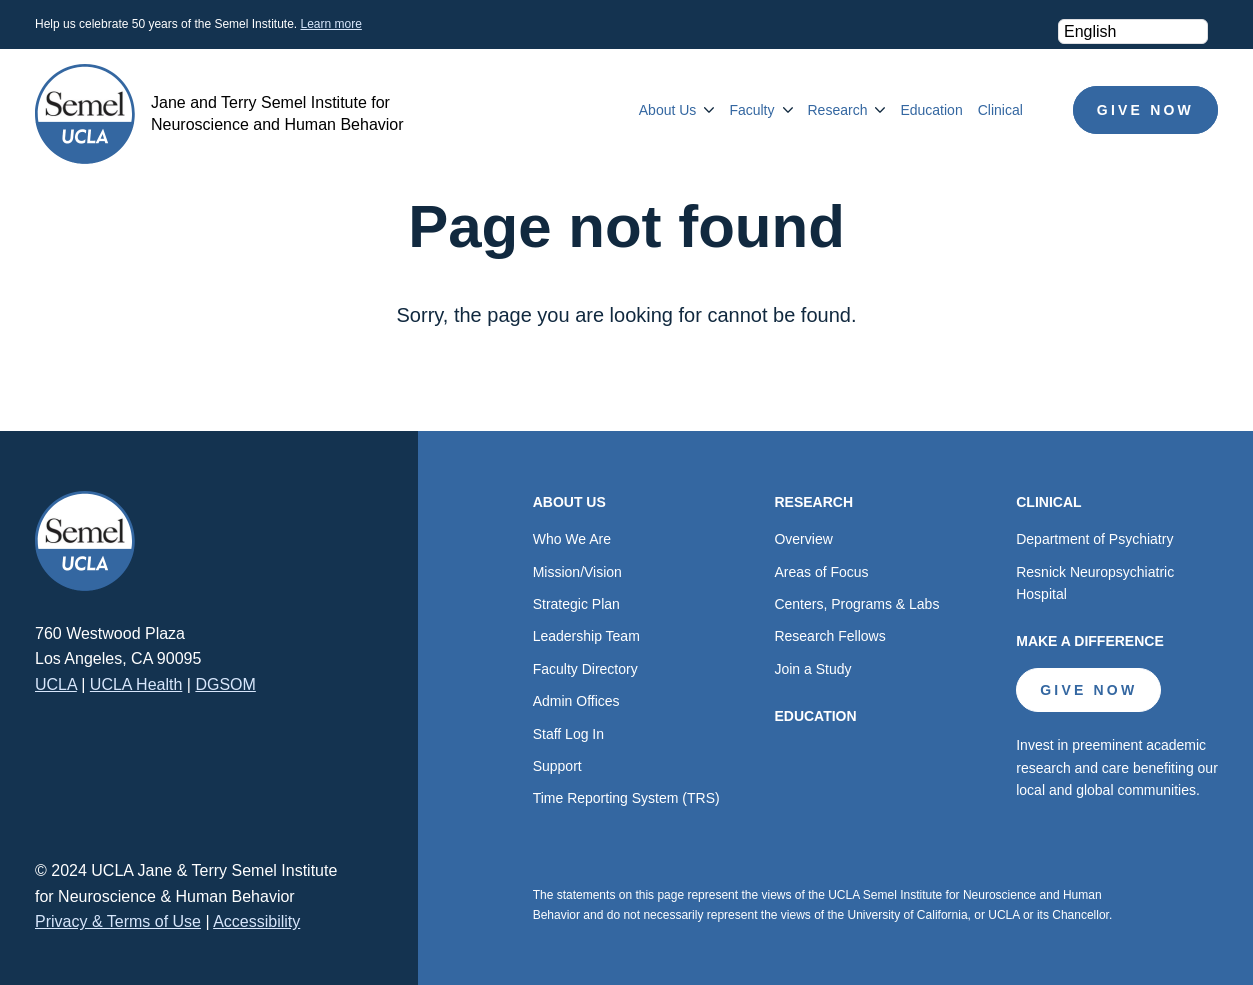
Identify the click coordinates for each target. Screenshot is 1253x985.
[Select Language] (1133, 31)
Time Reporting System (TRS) (626, 798)
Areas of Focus (821, 572)
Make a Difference (1090, 641)
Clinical (1000, 110)
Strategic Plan (576, 604)
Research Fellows (829, 636)
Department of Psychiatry (1094, 539)
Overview (803, 539)
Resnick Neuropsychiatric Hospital (1095, 583)
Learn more (330, 24)
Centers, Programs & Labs (856, 604)
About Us (668, 110)
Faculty (751, 110)
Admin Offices (576, 701)
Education (931, 110)
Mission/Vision (577, 572)
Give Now (1145, 110)
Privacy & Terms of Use (118, 921)
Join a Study (812, 669)
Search (1048, 110)
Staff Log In (568, 734)
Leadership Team (586, 636)
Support (557, 766)
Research (838, 110)
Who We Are (572, 539)
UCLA (56, 684)
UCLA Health (136, 684)
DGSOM (225, 684)
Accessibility (256, 921)
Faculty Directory (585, 669)
